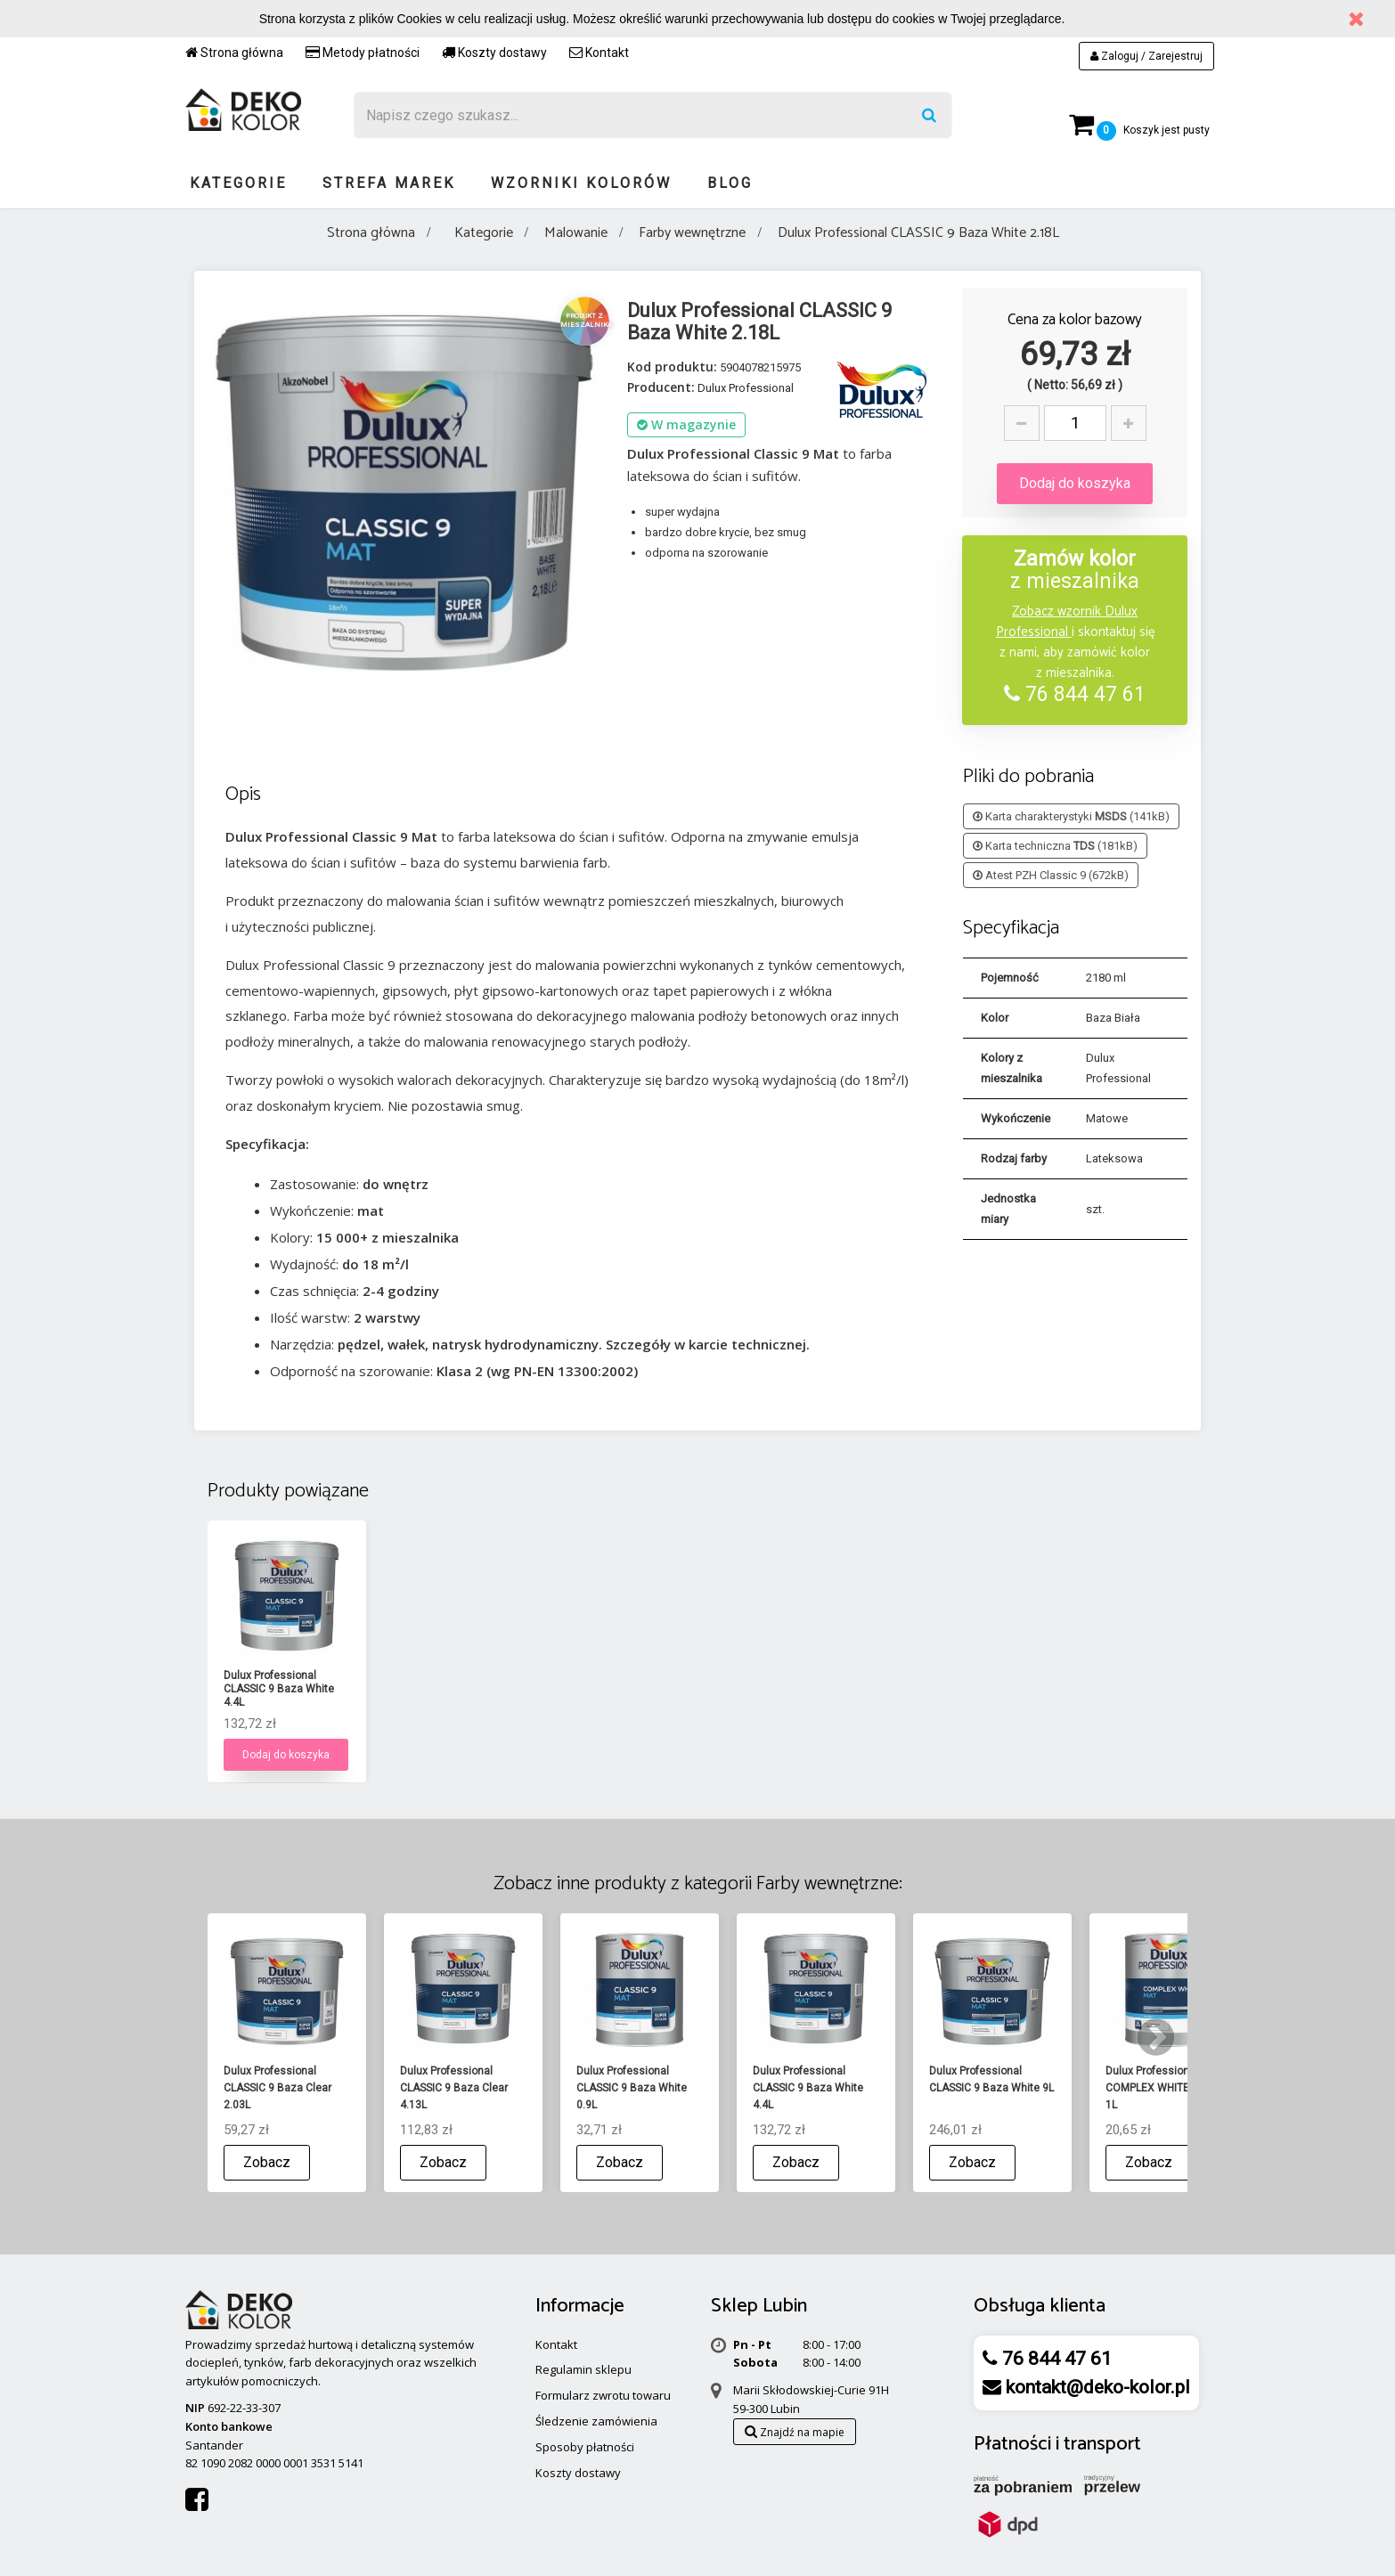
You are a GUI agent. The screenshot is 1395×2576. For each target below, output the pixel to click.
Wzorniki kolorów (581, 183)
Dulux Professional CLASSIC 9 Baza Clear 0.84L (277, 1688)
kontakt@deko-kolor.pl (1095, 2387)
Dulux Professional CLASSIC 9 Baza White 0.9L (631, 1688)
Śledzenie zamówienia (596, 2421)
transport (1102, 2444)
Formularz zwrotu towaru (603, 2395)
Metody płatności (363, 52)
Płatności (1012, 2444)
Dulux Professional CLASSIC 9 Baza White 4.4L (808, 1688)
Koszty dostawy (494, 52)
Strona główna (234, 52)
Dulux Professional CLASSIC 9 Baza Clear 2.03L (454, 1688)
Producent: (661, 387)
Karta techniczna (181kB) (1055, 845)
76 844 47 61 (1075, 694)
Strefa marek (388, 183)
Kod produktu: (672, 366)
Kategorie (238, 183)
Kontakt (599, 52)
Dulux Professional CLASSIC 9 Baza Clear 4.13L (454, 2088)
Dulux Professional (746, 388)
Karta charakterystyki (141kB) (1071, 816)
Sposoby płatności (584, 2447)
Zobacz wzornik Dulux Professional (1067, 621)
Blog (730, 183)
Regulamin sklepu (583, 2369)
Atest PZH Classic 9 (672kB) (1051, 875)
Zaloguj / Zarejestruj (1146, 56)
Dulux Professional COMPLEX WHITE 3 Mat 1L (1162, 2088)
